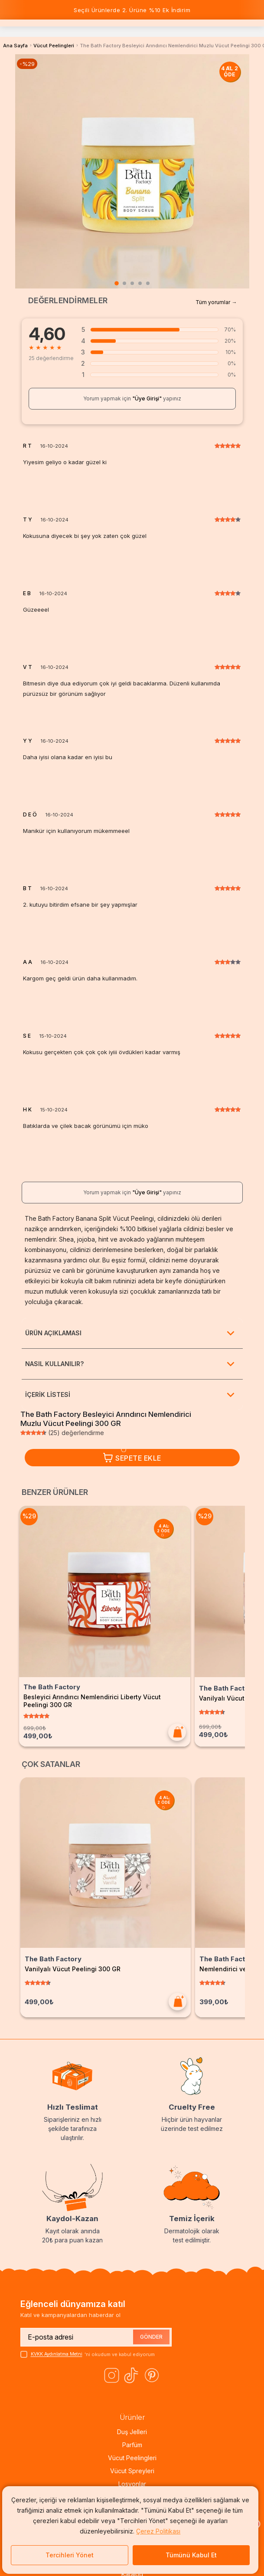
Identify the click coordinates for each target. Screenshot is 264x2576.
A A (27, 962)
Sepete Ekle (132, 1457)
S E (27, 1036)
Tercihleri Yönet (70, 2555)
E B (27, 593)
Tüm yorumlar (213, 302)
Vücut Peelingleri (53, 46)
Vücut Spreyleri (132, 2470)
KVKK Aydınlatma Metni (58, 2354)
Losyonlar (132, 2484)
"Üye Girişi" (147, 398)
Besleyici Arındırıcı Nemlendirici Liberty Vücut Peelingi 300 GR (104, 1696)
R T (27, 446)
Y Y (27, 741)
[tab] (116, 283)
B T (27, 888)
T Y (27, 520)
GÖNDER (151, 2336)
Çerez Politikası (158, 2531)
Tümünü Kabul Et (191, 2555)
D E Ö (30, 815)
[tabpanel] (132, 171)
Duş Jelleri (132, 2431)
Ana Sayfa (15, 46)
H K (27, 1110)
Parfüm (132, 2444)
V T (27, 667)
